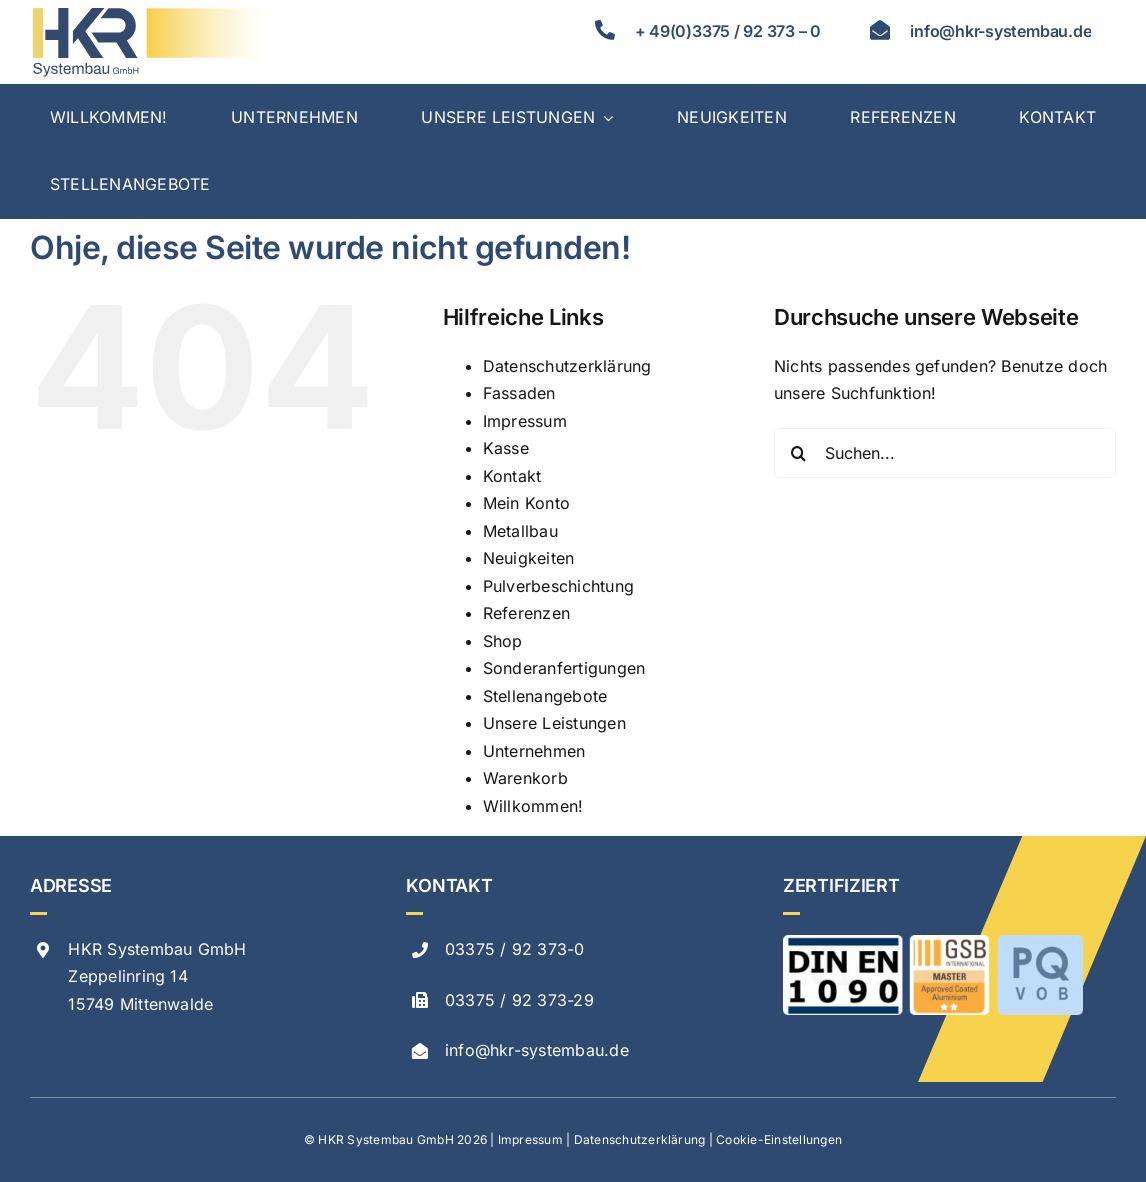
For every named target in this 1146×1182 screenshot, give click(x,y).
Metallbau (520, 531)
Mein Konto (526, 503)
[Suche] (799, 453)
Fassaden (519, 393)
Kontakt (512, 476)
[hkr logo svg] (149, 13)
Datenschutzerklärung (567, 366)
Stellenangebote (545, 696)
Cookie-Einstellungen (779, 1139)
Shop (503, 641)
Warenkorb (525, 778)
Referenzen (526, 613)
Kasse (506, 448)
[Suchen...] (945, 453)
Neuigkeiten (529, 558)
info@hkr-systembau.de (537, 1050)
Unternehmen (534, 751)
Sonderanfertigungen (564, 668)
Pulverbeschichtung (558, 586)
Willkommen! (533, 806)
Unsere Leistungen (554, 723)
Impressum (525, 421)
